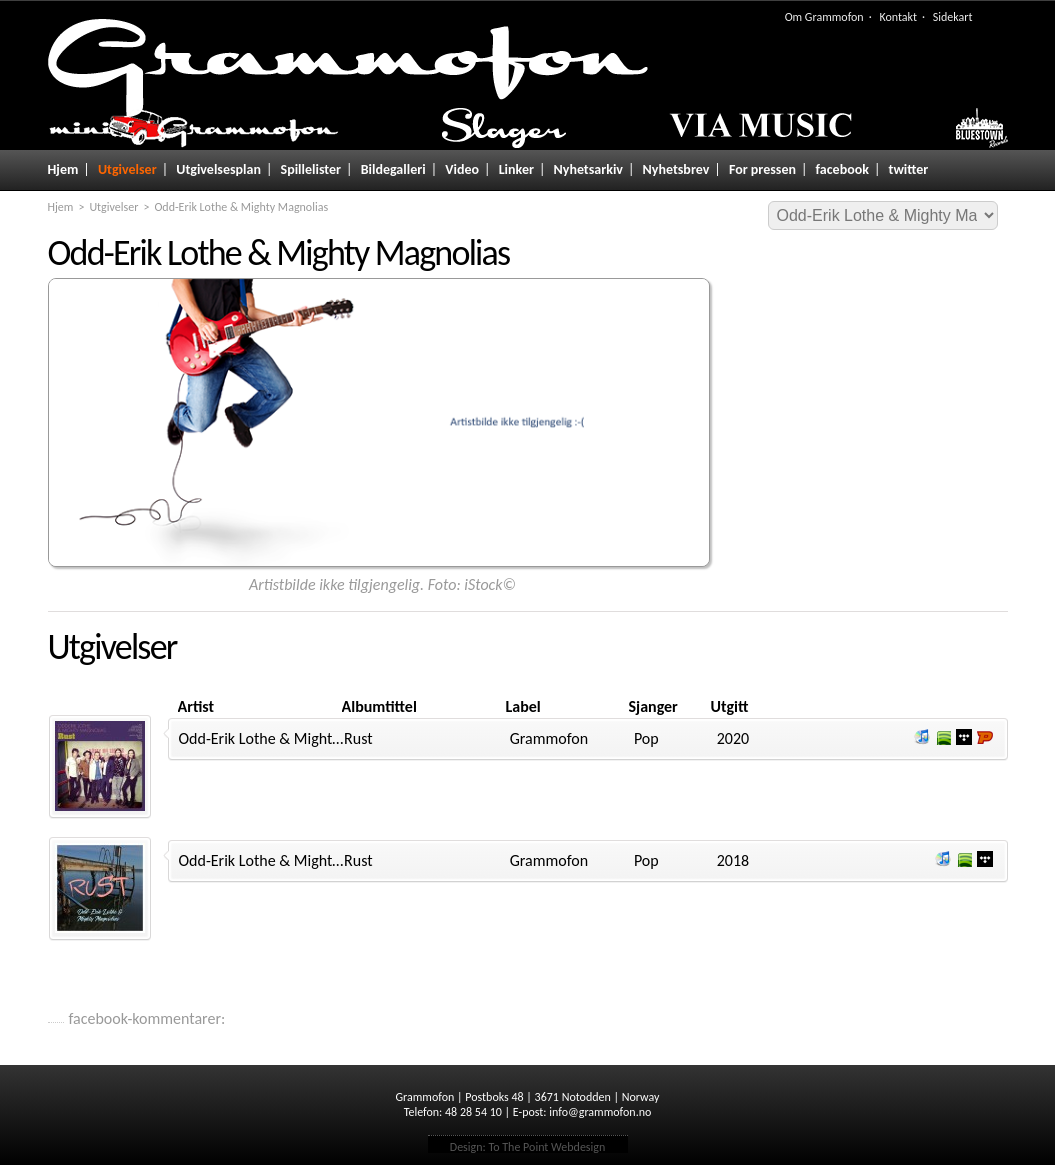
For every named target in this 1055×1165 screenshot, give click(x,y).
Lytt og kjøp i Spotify (943, 737)
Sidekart (953, 17)
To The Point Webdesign (546, 1147)
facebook (842, 169)
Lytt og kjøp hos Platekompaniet (985, 737)
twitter (909, 169)
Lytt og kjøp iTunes (922, 737)
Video (462, 169)
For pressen (762, 169)
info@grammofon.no (600, 1112)
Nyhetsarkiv (588, 169)
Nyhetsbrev (676, 169)
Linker (516, 169)
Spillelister (311, 169)
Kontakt (898, 17)
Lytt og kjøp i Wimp (964, 737)
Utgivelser (127, 169)
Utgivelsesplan (218, 169)
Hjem (63, 169)
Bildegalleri (393, 169)
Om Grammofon (824, 17)
